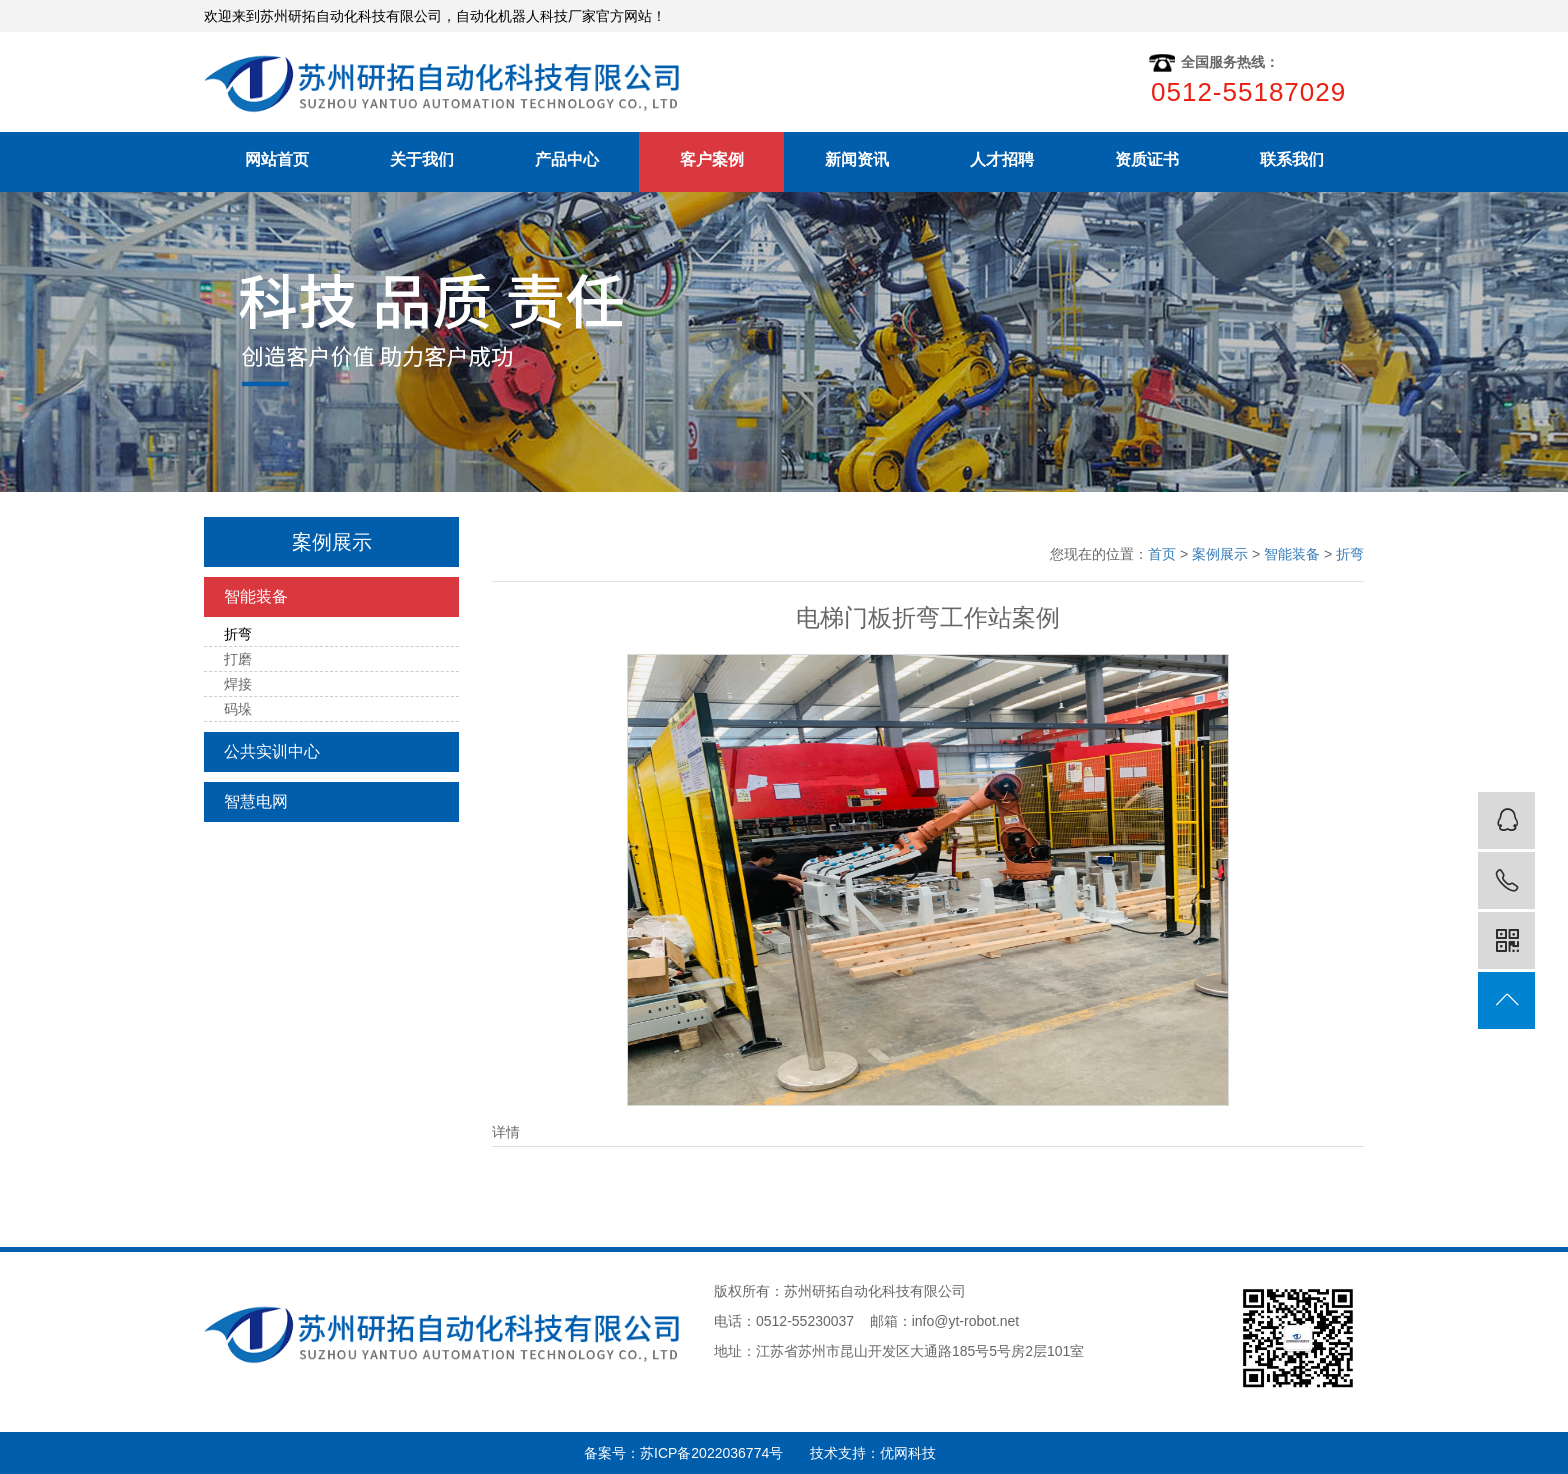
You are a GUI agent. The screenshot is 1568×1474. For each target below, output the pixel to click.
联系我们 (1292, 159)
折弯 (238, 634)
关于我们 (422, 159)
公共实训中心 (272, 751)
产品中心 (567, 159)
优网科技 (908, 1453)
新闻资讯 (857, 159)
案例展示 (1220, 554)
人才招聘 (1002, 159)
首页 (1162, 554)
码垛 (238, 709)
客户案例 (712, 159)
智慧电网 (256, 801)
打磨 (238, 659)
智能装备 (256, 596)
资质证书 (1147, 159)
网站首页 (277, 159)
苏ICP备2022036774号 (725, 1453)
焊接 (238, 684)
